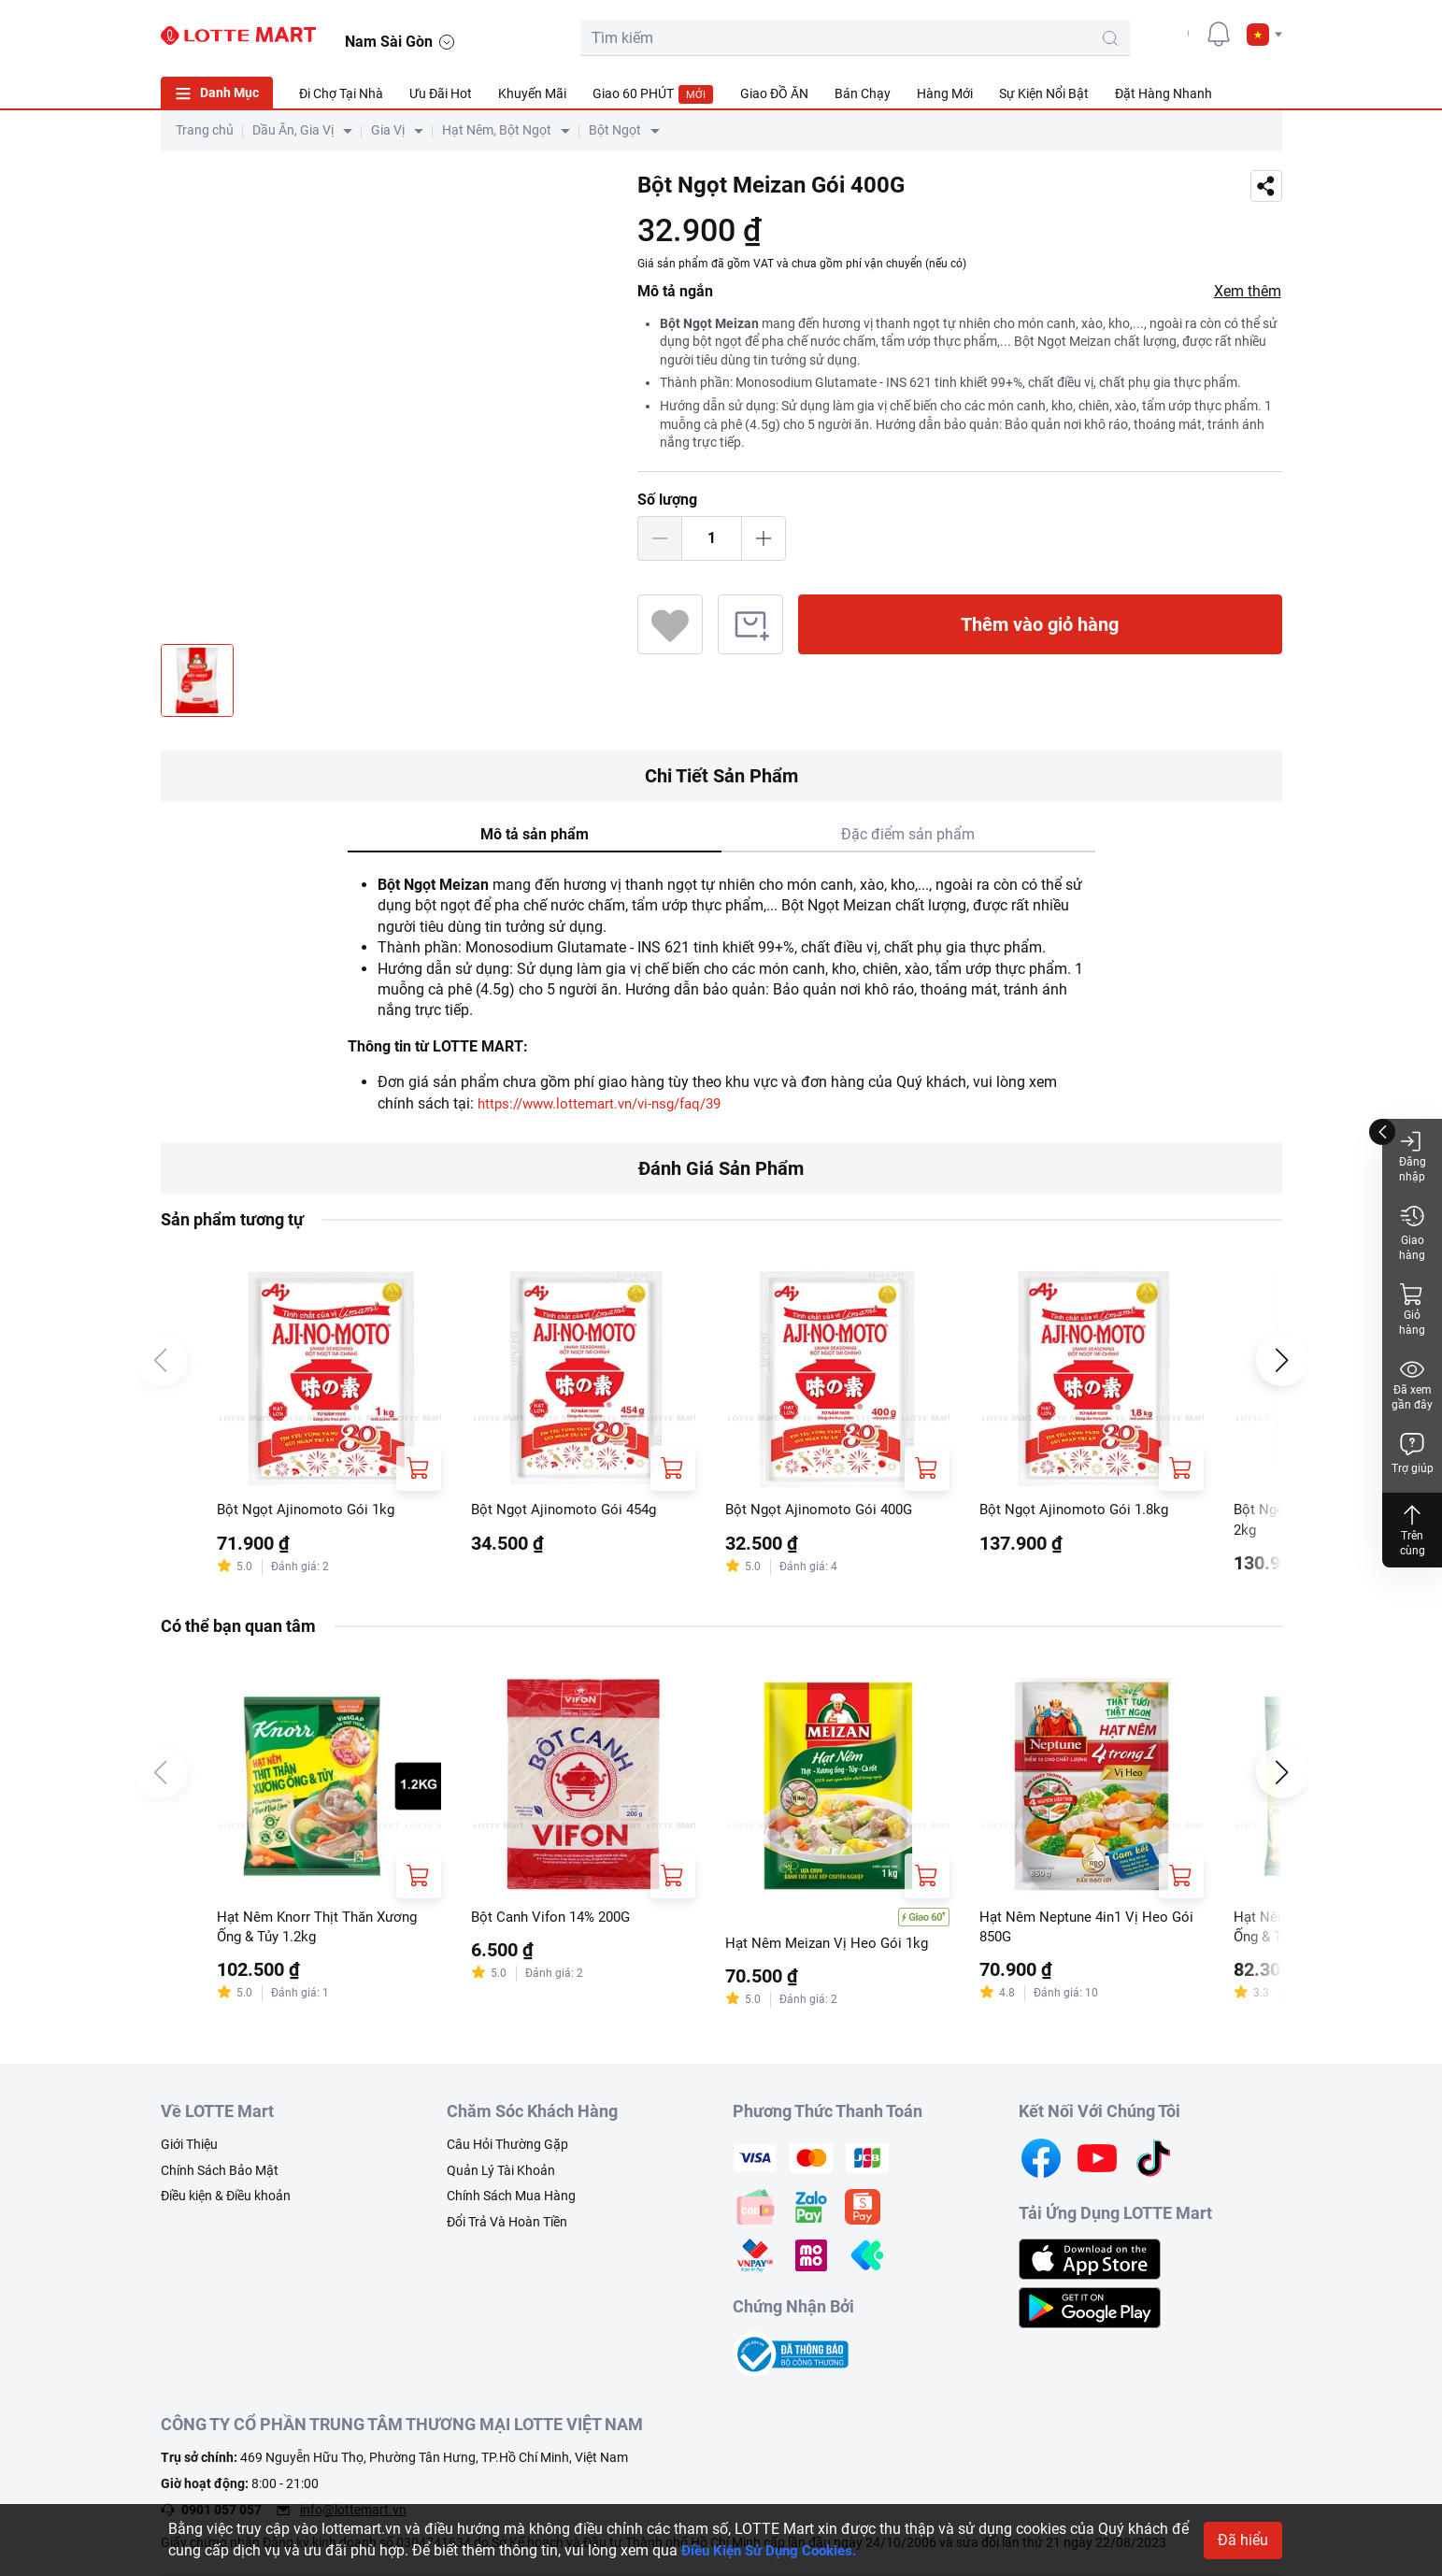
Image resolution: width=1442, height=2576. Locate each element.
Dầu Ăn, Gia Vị (293, 129)
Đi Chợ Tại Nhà (341, 93)
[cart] (1135, 34)
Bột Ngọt (615, 129)
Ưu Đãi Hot (440, 93)
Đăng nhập (1412, 1155)
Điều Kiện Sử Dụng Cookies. (775, 2550)
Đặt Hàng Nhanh (1163, 93)
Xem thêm (1247, 291)
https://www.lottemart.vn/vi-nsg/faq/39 (609, 1103)
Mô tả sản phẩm (534, 834)
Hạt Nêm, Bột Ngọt (496, 129)
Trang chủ (205, 129)
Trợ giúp (1413, 1453)
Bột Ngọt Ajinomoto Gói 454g (567, 1510)
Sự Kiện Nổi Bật (1044, 93)
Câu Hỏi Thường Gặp (507, 2147)
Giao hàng (1412, 1232)
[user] (1177, 34)
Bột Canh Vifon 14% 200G (556, 1919)
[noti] (1219, 34)
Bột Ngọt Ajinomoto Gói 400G (823, 1510)
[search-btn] (1043, 38)
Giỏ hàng (1412, 1309)
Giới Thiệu (189, 2147)
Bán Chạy (863, 93)
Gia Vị (388, 129)
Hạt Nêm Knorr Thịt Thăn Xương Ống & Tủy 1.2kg (323, 1930)
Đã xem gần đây (1412, 1383)
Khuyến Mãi (532, 93)
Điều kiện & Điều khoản (226, 2199)
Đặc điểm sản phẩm (908, 834)
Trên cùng (1412, 1529)
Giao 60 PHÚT (653, 94)
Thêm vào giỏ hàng (1040, 624)
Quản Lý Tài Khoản (501, 2173)
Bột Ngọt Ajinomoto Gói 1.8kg (1077, 1510)
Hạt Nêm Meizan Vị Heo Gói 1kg (830, 1945)
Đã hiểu (1243, 2540)
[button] (1264, 35)
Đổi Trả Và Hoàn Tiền (507, 2224)
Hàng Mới (945, 93)
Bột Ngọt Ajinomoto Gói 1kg (309, 1510)
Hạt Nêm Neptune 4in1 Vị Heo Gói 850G (1090, 1930)
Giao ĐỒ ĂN (774, 93)
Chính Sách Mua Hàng (511, 2199)
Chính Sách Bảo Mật (219, 2173)
